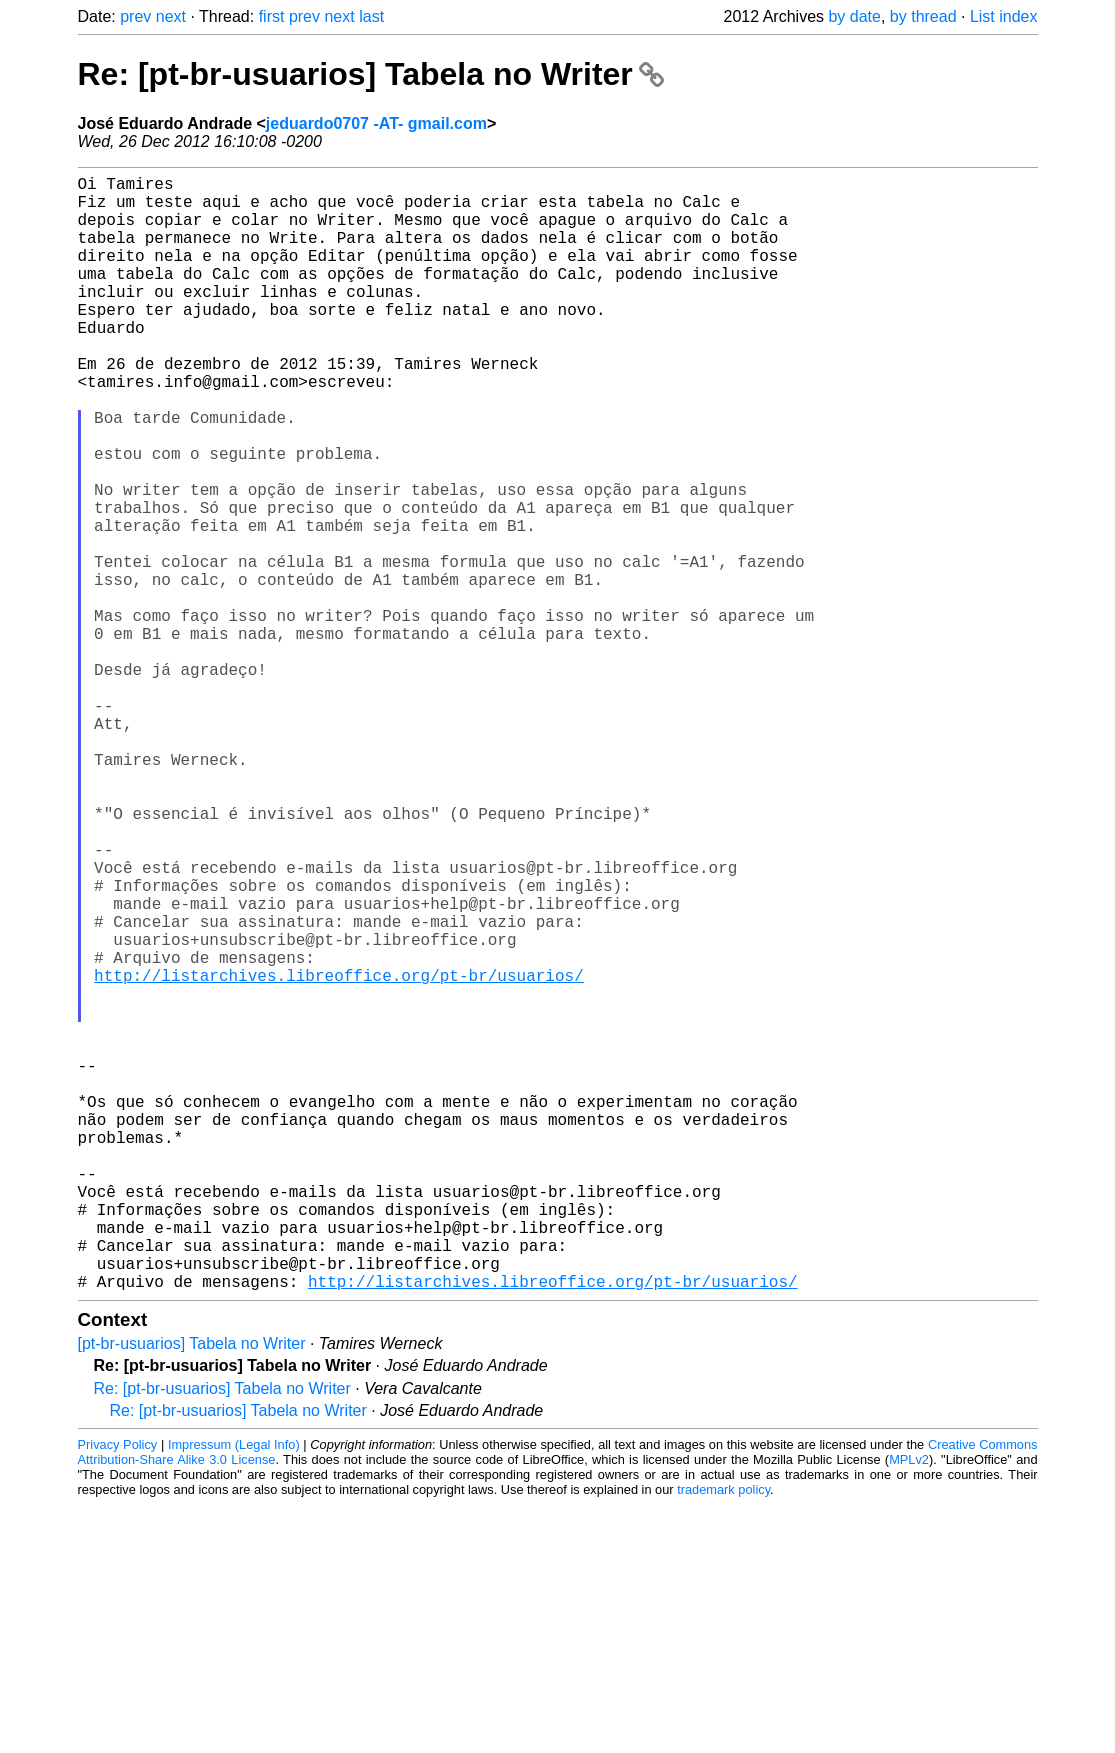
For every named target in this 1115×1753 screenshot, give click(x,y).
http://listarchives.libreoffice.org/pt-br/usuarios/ (339, 1155)
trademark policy (723, 1737)
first (272, 16)
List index (1004, 16)
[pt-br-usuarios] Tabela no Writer (192, 1591)
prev (135, 16)
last (371, 16)
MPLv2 (909, 1707)
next (171, 16)
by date (854, 16)
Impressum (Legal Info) (234, 1692)
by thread (923, 16)
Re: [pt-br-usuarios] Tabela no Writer (371, 74)
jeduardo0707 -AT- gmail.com (376, 123)
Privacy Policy (118, 1692)
